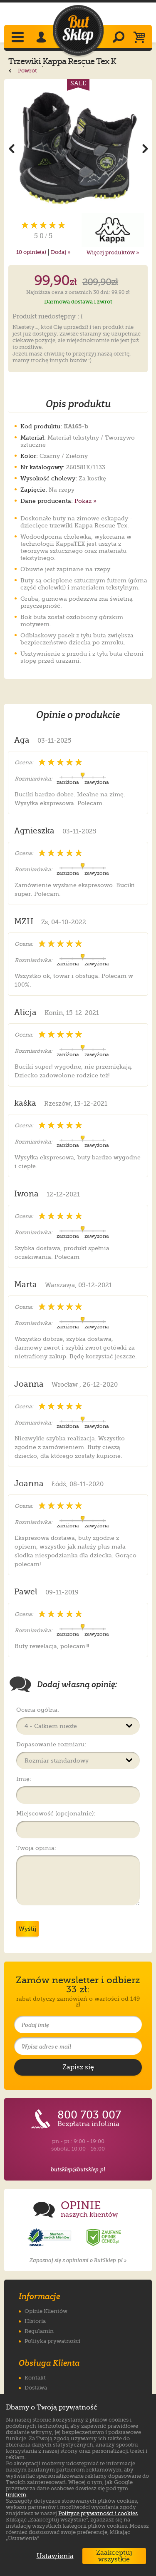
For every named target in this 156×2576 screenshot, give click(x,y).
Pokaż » (85, 500)
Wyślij (27, 1928)
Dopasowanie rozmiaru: (51, 1744)
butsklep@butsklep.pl (78, 2169)
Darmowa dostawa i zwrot (78, 301)
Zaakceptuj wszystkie (114, 2556)
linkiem (16, 2494)
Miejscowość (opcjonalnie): (55, 1813)
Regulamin (39, 2331)
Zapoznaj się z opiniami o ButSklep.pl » (78, 2260)
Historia (35, 2321)
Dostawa (36, 2387)
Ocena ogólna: (37, 1709)
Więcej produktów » (113, 252)
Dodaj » (60, 252)
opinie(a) (31, 252)
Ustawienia (53, 2556)
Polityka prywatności (52, 2341)
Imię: (23, 1778)
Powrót (22, 70)
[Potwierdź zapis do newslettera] (78, 2067)
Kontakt (35, 2377)
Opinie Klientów (46, 2311)
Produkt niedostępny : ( (47, 316)
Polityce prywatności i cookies (98, 2513)
